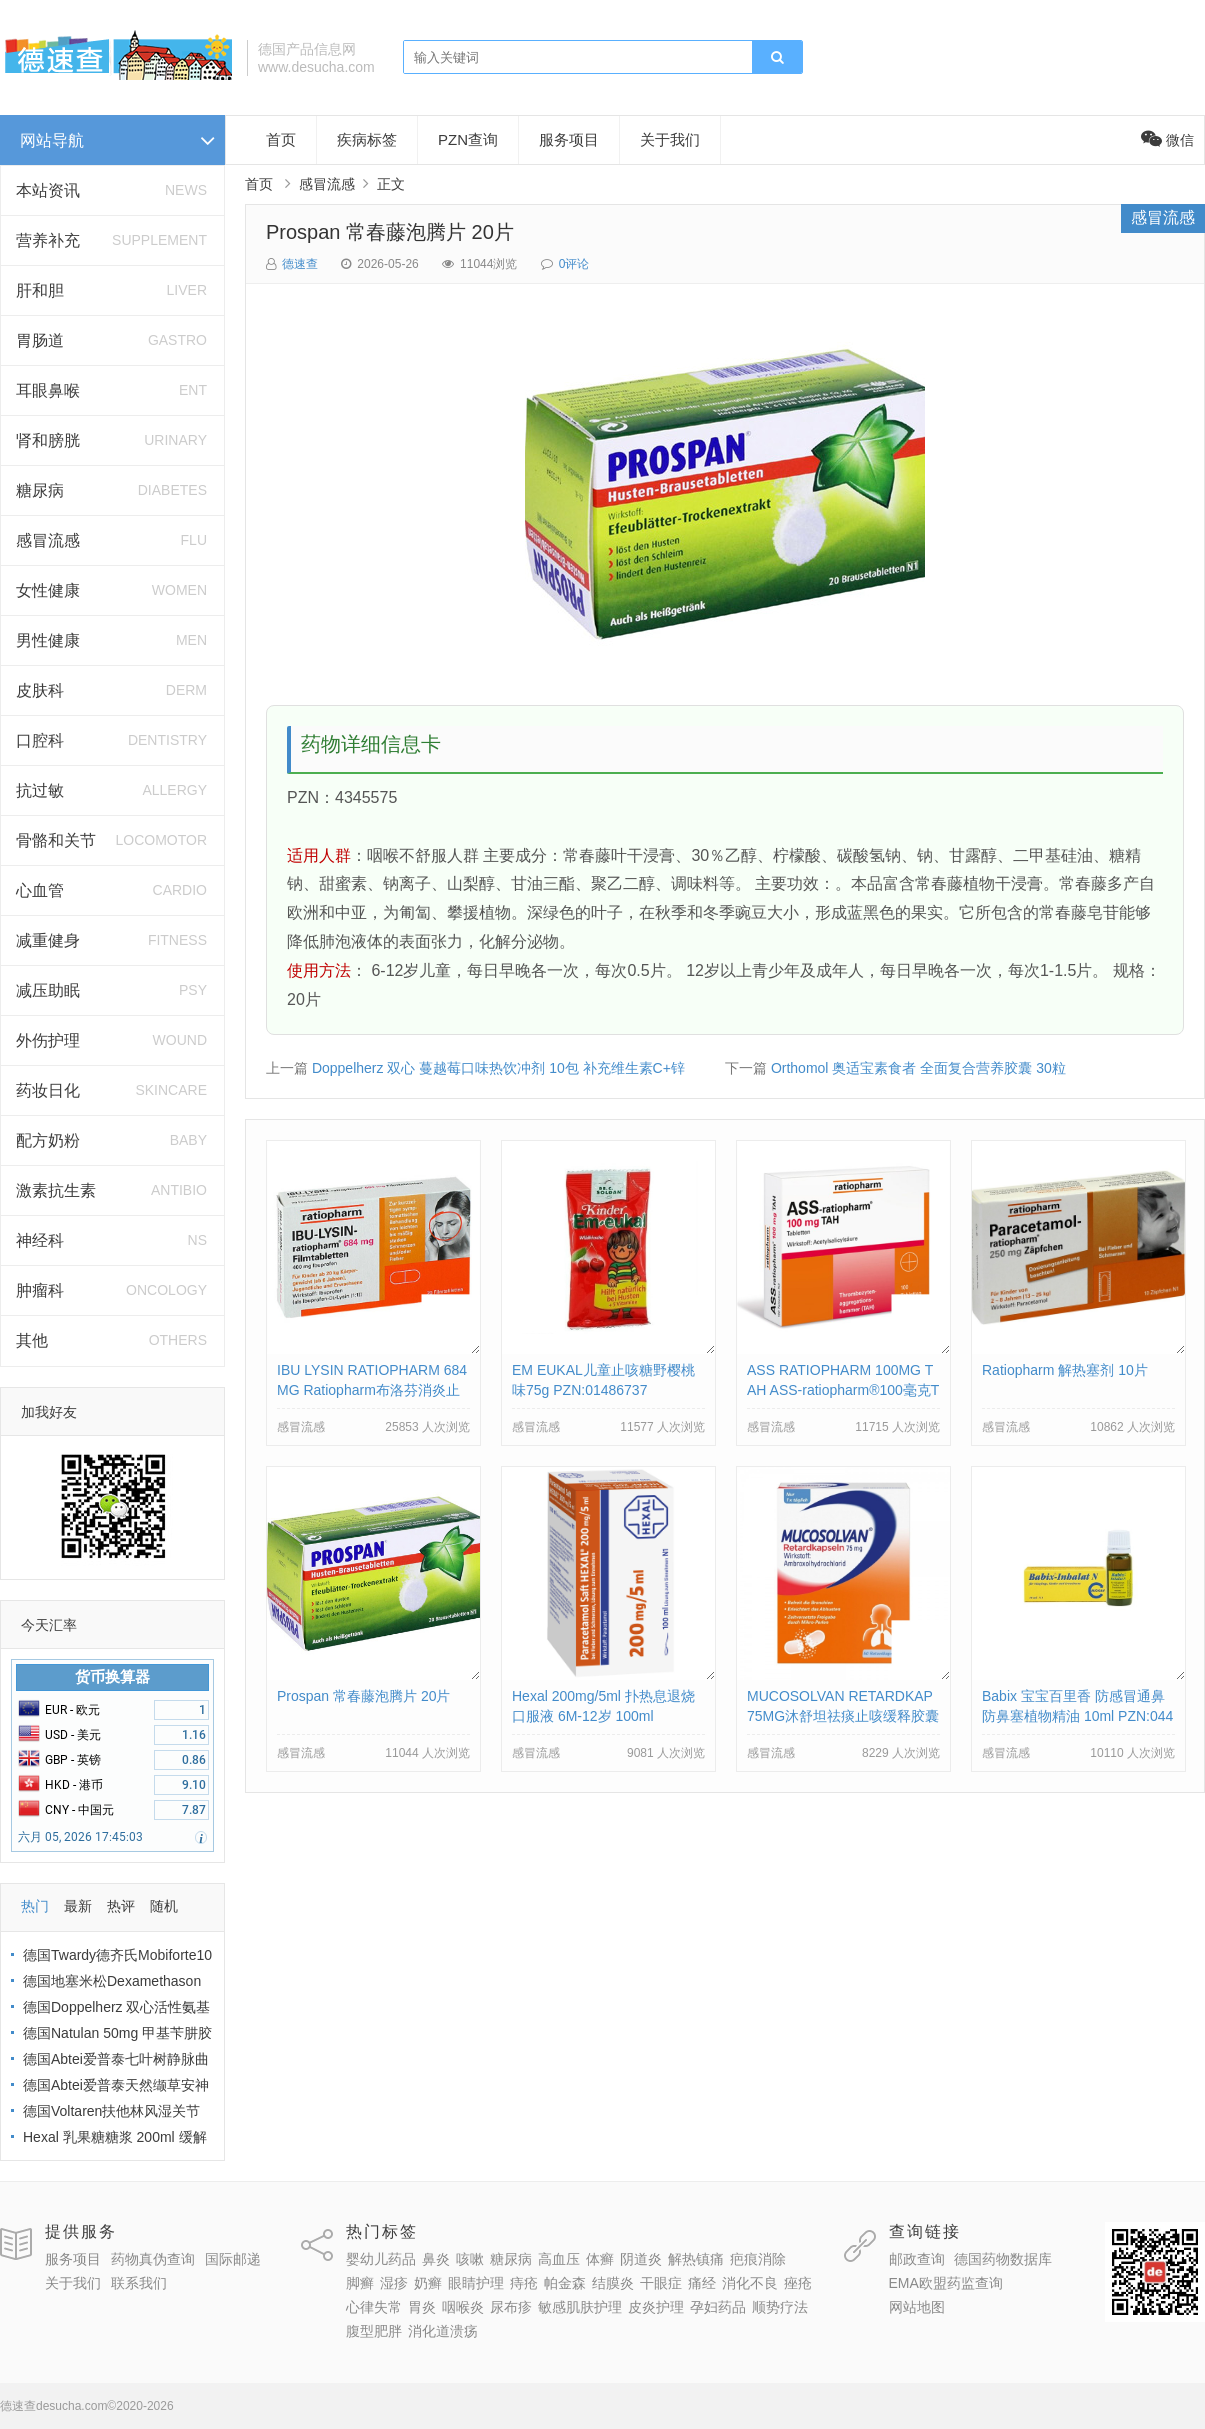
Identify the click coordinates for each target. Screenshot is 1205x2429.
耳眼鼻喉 (48, 390)
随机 (164, 1906)
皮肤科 (40, 690)
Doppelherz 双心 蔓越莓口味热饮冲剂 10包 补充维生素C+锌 (498, 1068)
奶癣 (428, 2283)
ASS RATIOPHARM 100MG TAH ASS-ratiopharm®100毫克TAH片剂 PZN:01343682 (843, 1390)
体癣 (600, 2259)
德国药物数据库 (1003, 2259)
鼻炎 (436, 2259)
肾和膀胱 (48, 440)
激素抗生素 (56, 1190)
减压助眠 (48, 990)
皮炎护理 (656, 2307)
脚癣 (360, 2283)
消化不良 (750, 2283)
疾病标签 (367, 139)
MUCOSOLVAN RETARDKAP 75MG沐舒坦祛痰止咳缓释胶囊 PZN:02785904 (843, 1716)
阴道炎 (641, 2259)
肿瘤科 (40, 1290)
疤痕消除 (758, 2259)
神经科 (40, 1240)
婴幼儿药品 (381, 2259)
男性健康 (48, 640)
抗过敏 (40, 790)
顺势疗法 (780, 2307)
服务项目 (569, 139)
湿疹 (394, 2283)
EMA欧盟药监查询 (946, 2283)
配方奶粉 (48, 1140)
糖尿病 (40, 490)
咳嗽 (470, 2259)
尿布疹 (511, 2307)
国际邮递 (233, 2259)
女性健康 (48, 590)
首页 (281, 139)
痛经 (702, 2283)
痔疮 (524, 2283)
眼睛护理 (476, 2283)
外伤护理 (48, 1040)
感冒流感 (48, 540)
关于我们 (670, 139)
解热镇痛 (696, 2259)
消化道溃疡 (443, 2331)
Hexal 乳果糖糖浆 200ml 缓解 (115, 2137)
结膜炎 (613, 2283)
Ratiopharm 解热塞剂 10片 (1065, 1370)
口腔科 (40, 740)
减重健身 (48, 940)
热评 (121, 1906)
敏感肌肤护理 (580, 2307)
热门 (35, 1906)
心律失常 (374, 2307)
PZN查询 (468, 139)
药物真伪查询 (153, 2259)
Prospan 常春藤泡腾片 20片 (390, 232)
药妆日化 (48, 1090)
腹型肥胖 (374, 2331)
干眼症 (661, 2283)
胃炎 (422, 2307)
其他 (32, 1340)
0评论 (574, 264)
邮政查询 (917, 2259)
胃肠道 (40, 340)
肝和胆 (40, 290)
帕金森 (565, 2283)
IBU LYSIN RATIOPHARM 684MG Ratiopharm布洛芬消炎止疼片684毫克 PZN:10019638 (372, 1390)
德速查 (300, 264)
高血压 (559, 2259)
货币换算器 (112, 1677)
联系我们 (139, 2283)
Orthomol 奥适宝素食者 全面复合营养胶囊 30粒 (918, 1068)
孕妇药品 (718, 2307)
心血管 (40, 890)
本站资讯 (48, 190)
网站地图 (917, 2307)
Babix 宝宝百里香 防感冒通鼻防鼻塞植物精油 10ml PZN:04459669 (1077, 1716)
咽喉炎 (463, 2307)
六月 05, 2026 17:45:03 (80, 1837)
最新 (78, 1906)
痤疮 (798, 2283)
